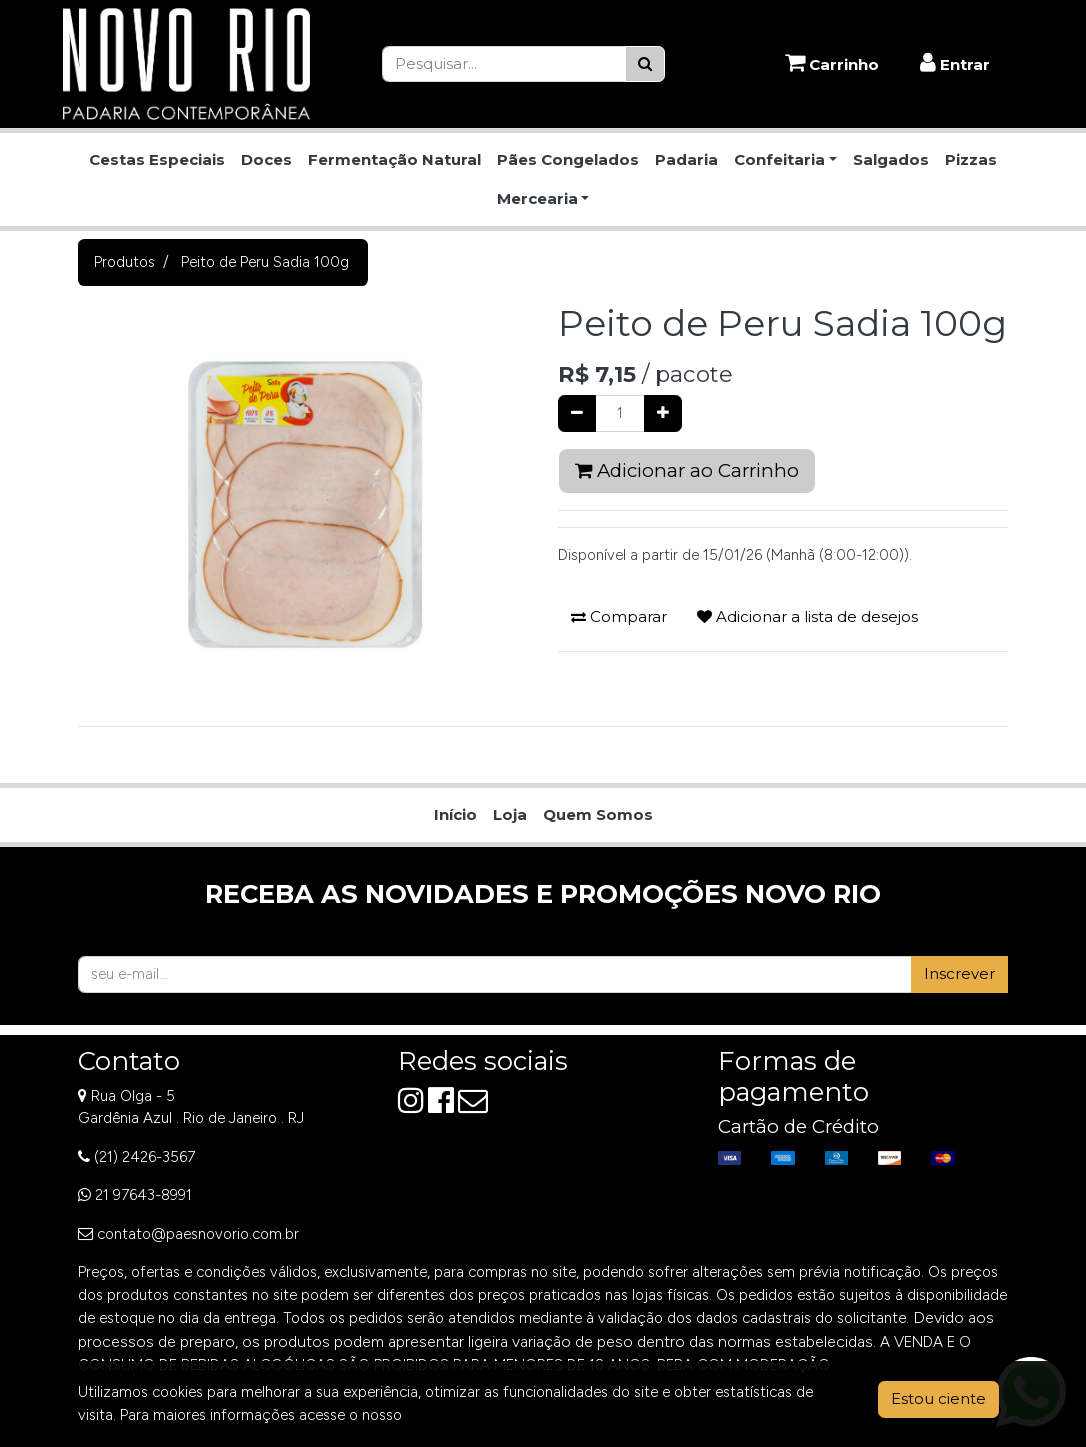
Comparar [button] (619, 616)
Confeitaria (779, 159)
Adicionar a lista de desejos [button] (807, 616)
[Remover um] (577, 413)
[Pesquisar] (645, 64)
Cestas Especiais (157, 159)
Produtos (124, 262)
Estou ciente (938, 1398)
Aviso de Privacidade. (477, 1415)
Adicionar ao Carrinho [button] (687, 470)
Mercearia (537, 198)
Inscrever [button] (959, 973)
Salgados (891, 159)
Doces (266, 159)
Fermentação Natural (394, 159)
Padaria (686, 159)
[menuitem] (455, 815)
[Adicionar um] (663, 413)
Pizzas (971, 159)
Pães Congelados (568, 159)
